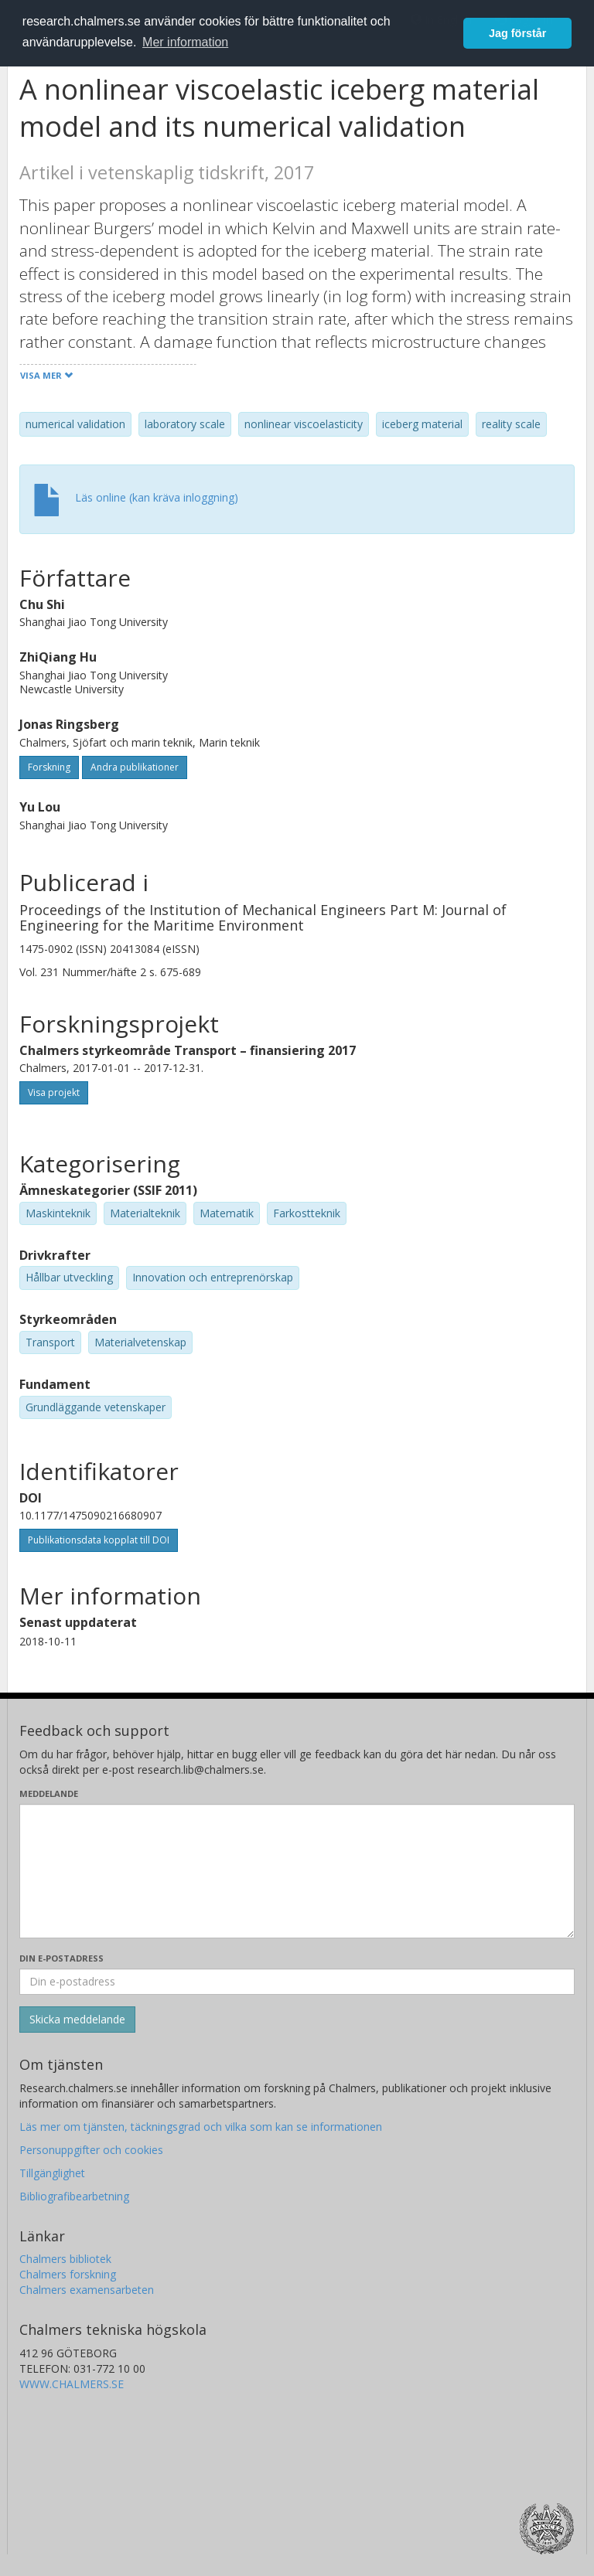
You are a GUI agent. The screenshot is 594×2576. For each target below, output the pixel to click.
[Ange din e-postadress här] (297, 1982)
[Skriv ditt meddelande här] (297, 1871)
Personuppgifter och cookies (91, 2149)
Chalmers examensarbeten (86, 2289)
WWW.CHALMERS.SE (71, 2384)
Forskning (49, 767)
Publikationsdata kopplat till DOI (98, 1540)
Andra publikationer (134, 767)
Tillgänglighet (52, 2173)
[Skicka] (77, 2019)
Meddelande (48, 1793)
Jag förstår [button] (517, 33)
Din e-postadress (61, 1958)
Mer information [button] (185, 42)
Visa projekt (54, 1092)
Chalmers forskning (67, 2274)
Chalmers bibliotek (65, 2258)
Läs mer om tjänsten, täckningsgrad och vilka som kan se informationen (200, 2126)
